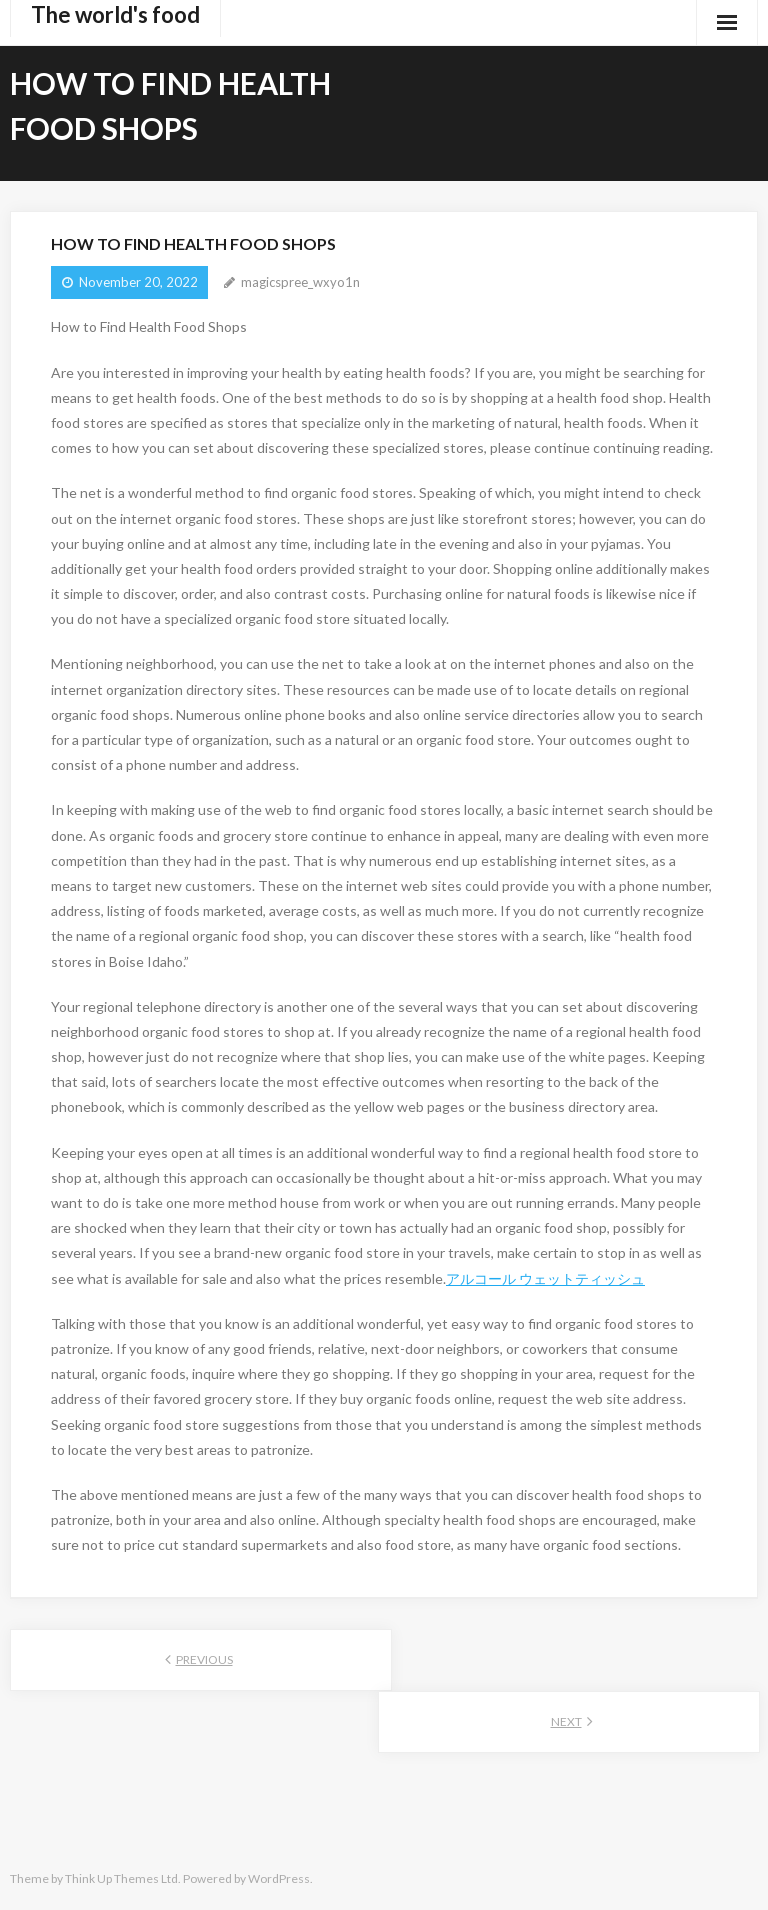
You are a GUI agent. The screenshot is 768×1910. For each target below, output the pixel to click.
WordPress (279, 1878)
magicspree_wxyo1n (300, 282)
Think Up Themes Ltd (121, 1878)
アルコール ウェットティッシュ (545, 1278)
